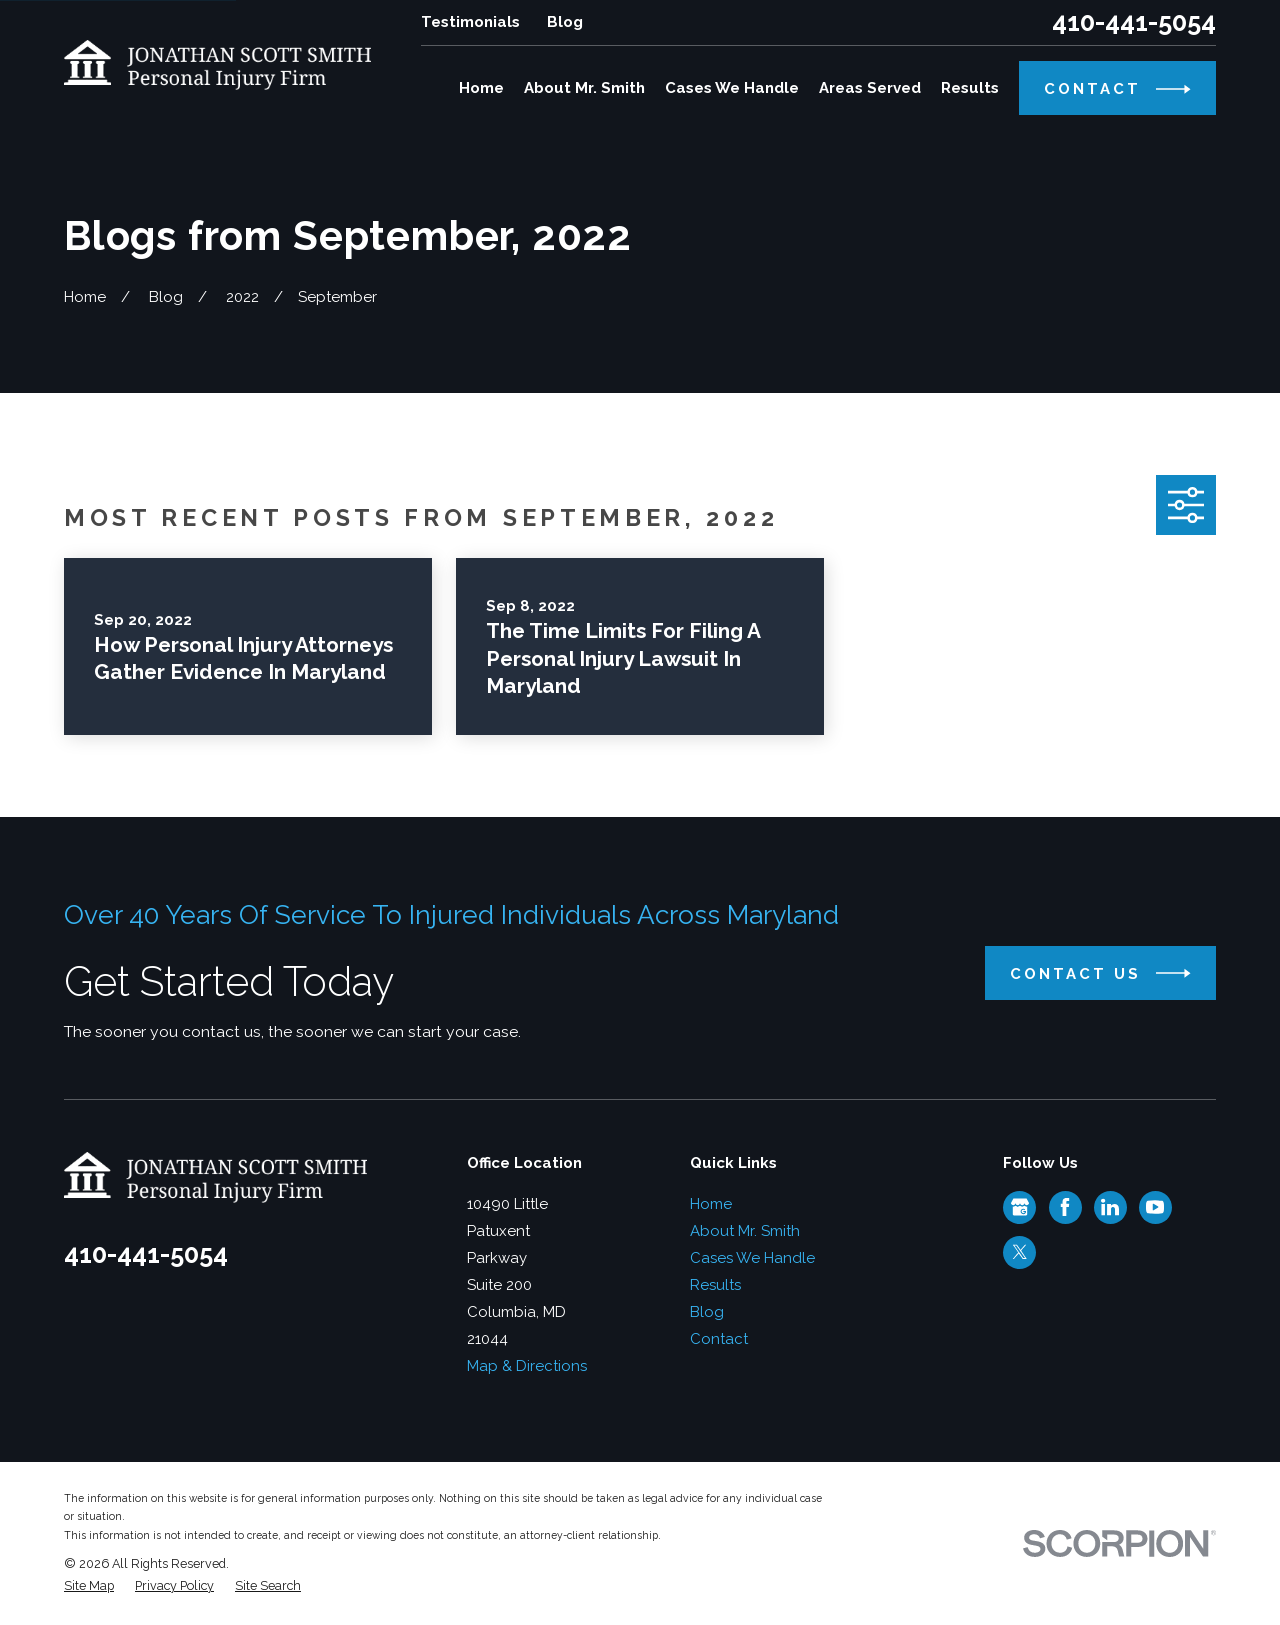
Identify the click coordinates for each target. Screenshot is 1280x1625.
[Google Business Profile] (1020, 1207)
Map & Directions (527, 1366)
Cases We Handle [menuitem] (732, 88)
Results (715, 1285)
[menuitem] (89, 1586)
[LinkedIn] (1110, 1207)
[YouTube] (1155, 1207)
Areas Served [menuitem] (870, 88)
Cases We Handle (752, 1258)
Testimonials (470, 22)
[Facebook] (1065, 1207)
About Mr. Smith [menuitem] (584, 88)
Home (711, 1204)
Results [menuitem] (970, 88)
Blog (565, 22)
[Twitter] (1020, 1252)
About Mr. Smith (745, 1231)
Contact (719, 1339)
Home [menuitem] (481, 88)
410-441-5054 (1134, 22)
